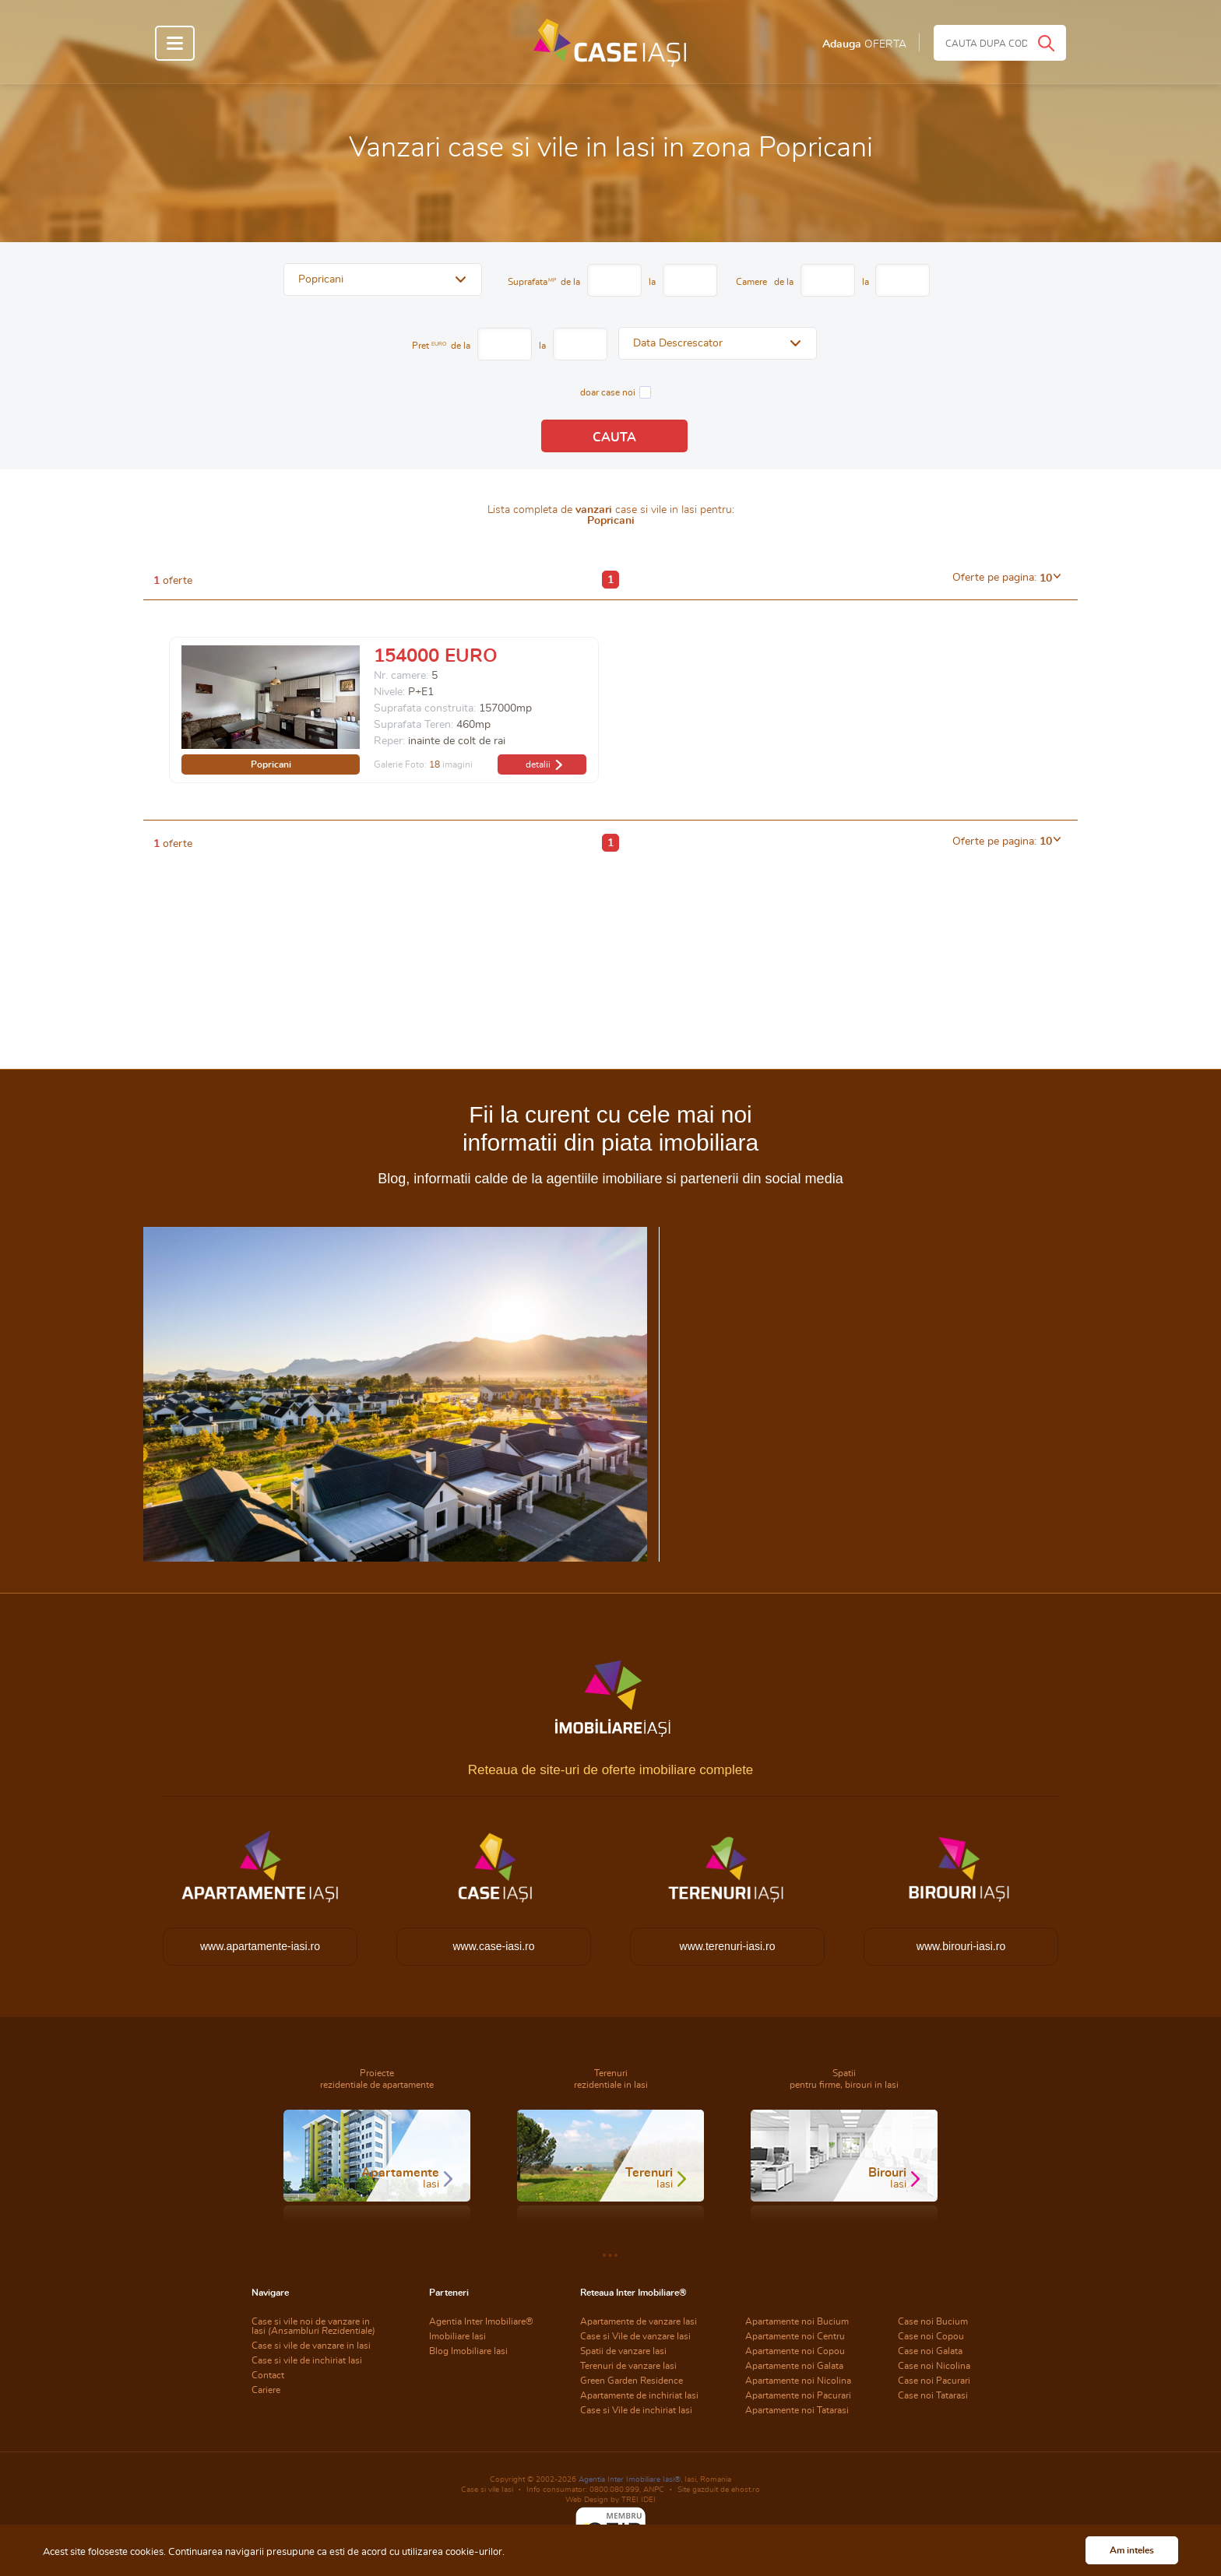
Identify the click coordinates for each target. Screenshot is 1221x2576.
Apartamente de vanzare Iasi (638, 2321)
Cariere (266, 2390)
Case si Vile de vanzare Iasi (635, 2336)
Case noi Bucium (933, 2321)
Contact (268, 2375)
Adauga (864, 44)
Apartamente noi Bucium (797, 2321)
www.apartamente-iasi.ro (260, 1946)
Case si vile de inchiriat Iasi (307, 2360)
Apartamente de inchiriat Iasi (639, 2395)
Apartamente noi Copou (795, 2351)
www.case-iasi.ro (493, 1946)
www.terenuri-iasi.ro (728, 1946)
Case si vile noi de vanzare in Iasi (313, 2326)
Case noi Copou (931, 2336)
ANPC (653, 2489)
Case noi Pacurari (934, 2380)
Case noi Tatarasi (933, 2395)
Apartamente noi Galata (794, 2365)
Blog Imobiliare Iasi (468, 2351)
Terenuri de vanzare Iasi (628, 2365)
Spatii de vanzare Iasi (623, 2351)
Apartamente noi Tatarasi (797, 2410)
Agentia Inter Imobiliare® (481, 2321)
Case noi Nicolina (934, 2365)
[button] (382, 279)
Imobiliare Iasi (457, 2336)
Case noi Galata (930, 2351)
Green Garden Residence (631, 2380)
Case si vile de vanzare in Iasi (311, 2345)
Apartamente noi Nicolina (798, 2380)
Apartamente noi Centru (795, 2336)
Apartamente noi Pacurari (798, 2395)
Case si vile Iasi (487, 2489)
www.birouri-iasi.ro (961, 1946)
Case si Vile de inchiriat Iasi (636, 2410)
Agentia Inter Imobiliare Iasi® (630, 2479)
